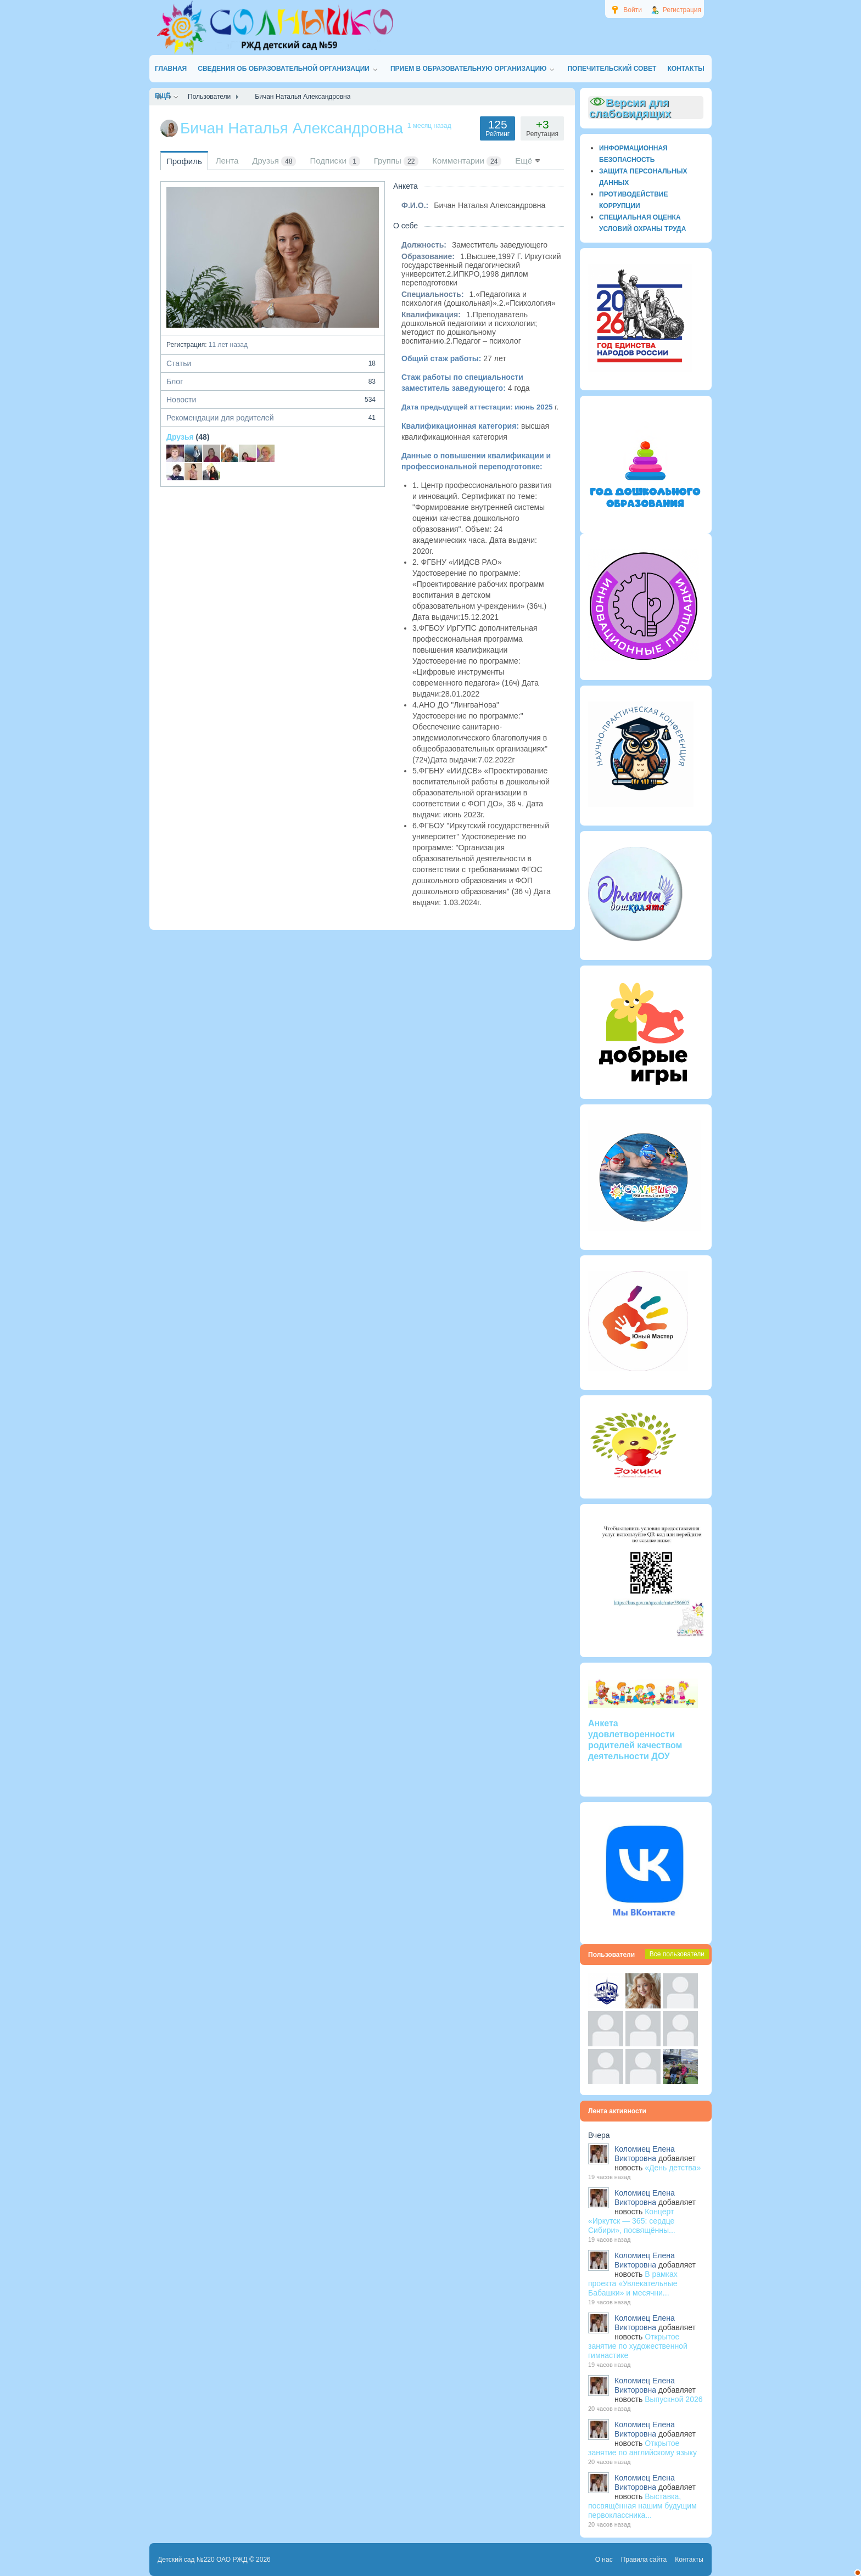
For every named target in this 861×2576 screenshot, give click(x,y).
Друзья (180, 437)
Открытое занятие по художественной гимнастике (637, 2346)
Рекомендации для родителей (272, 417)
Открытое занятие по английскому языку (642, 2448)
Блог (272, 381)
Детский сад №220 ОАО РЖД (203, 2559)
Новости (272, 399)
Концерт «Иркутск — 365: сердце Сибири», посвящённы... (631, 2221)
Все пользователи (677, 1954)
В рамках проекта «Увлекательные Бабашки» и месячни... (633, 2283)
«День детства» (673, 2167)
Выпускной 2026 (673, 2399)
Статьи (272, 363)
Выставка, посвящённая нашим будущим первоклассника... (642, 2505)
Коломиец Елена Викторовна (644, 2154)
